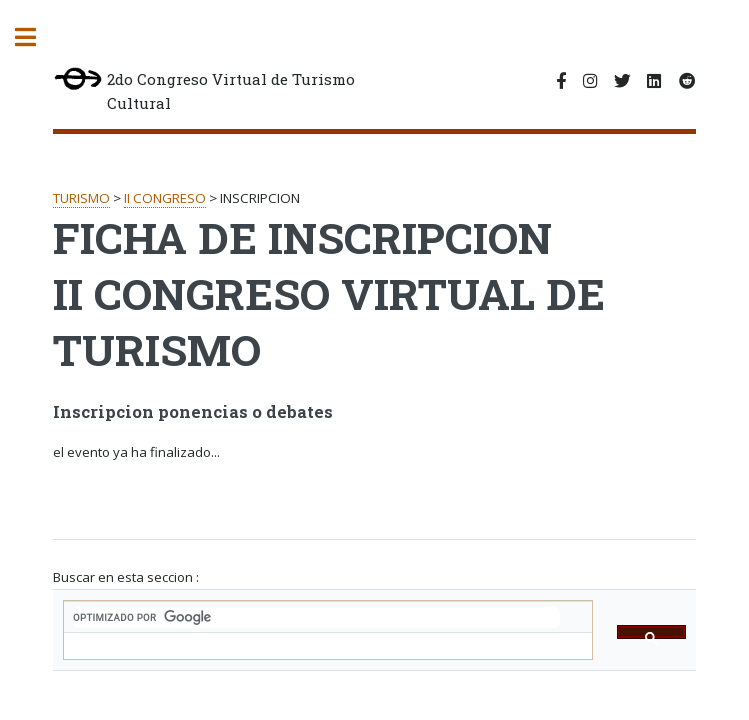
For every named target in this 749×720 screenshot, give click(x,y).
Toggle (36, 37)
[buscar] (316, 617)
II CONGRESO (165, 198)
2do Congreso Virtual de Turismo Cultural (203, 90)
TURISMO (81, 198)
